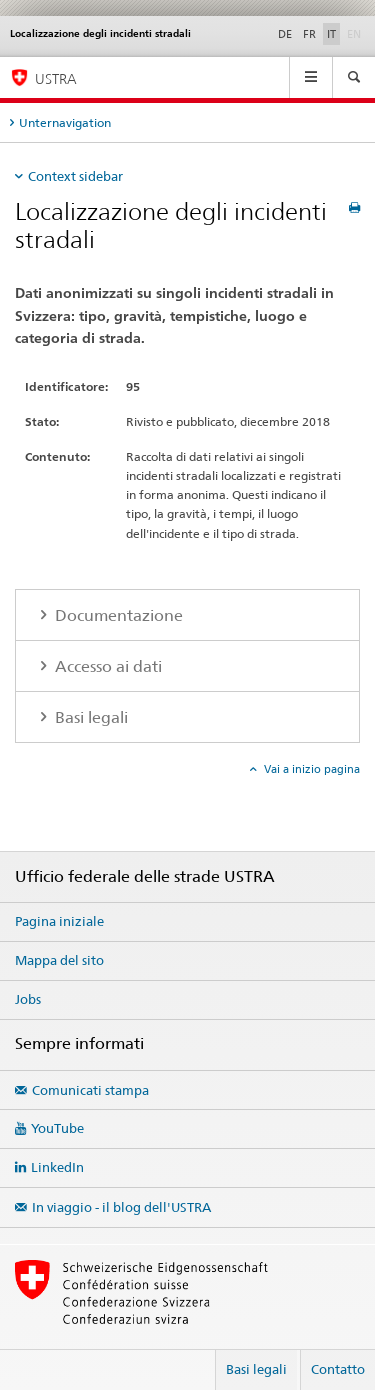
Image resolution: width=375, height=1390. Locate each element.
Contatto (338, 1369)
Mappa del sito (59, 960)
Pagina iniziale (59, 921)
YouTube (57, 1128)
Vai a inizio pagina (310, 769)
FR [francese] (309, 34)
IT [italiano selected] (331, 34)
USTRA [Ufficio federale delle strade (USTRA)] (56, 78)
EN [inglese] (356, 33)
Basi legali (256, 1369)
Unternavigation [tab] (65, 122)
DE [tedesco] (285, 34)
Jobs (28, 999)
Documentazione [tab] (117, 615)
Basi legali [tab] (89, 717)
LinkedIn (57, 1167)
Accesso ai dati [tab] (106, 666)
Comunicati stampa (90, 1090)
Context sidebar (75, 176)
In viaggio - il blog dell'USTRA (121, 1207)
